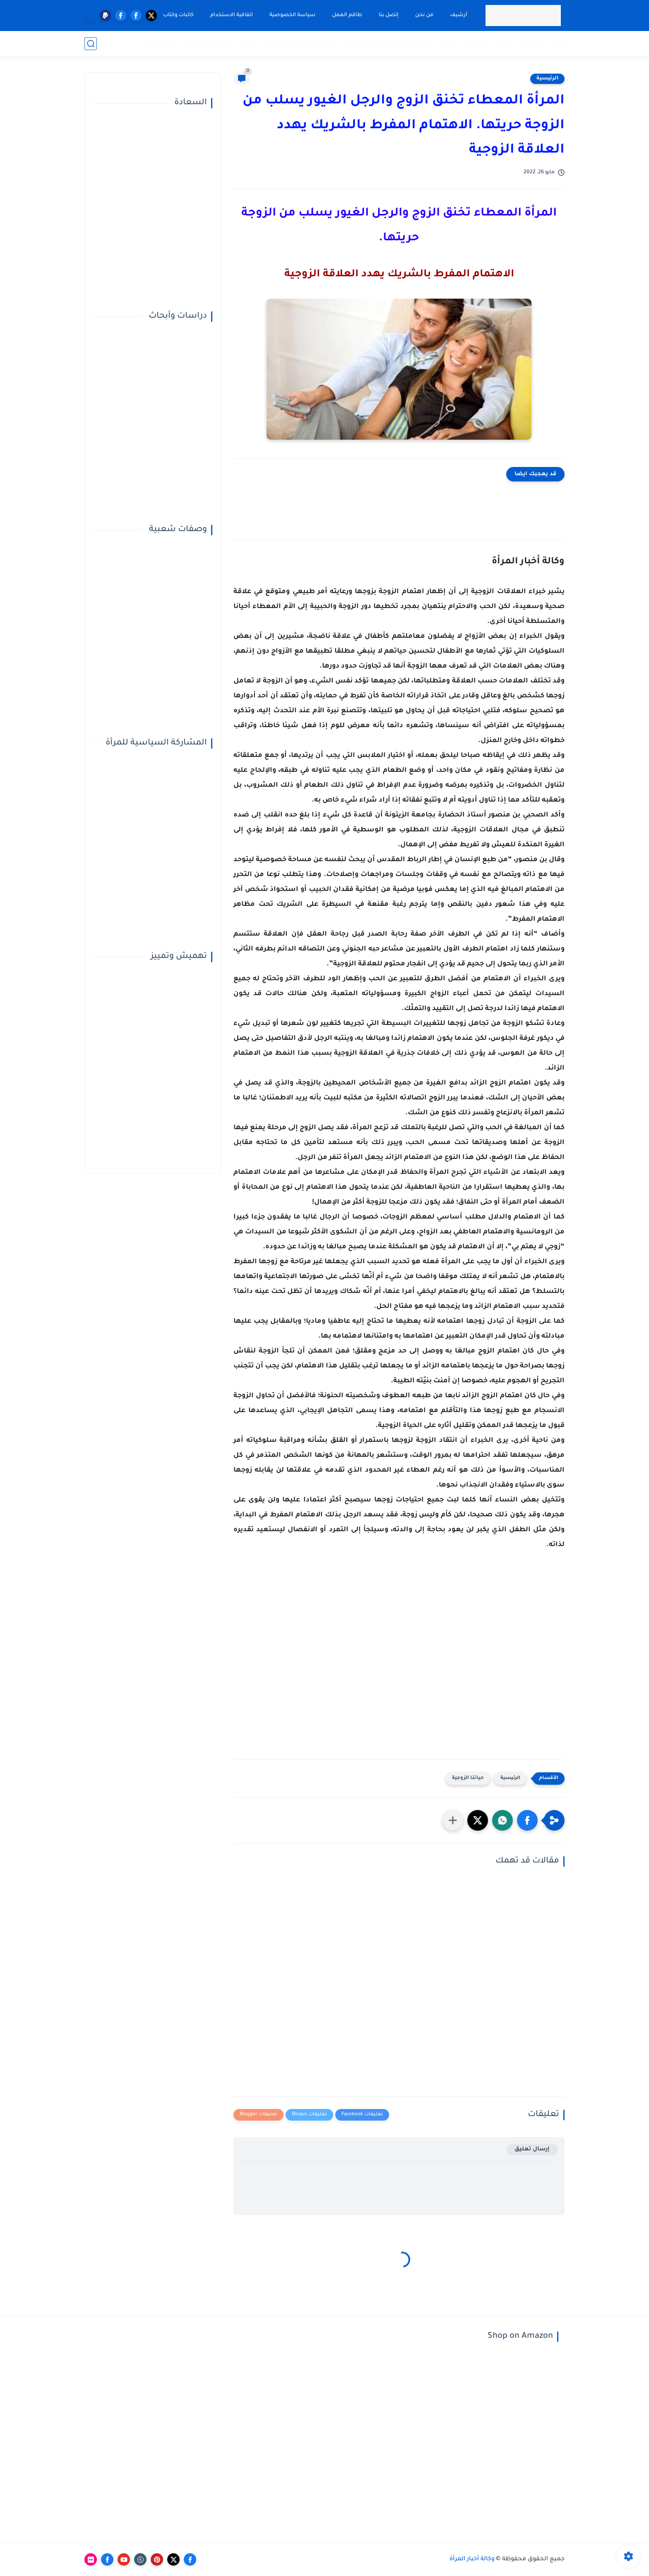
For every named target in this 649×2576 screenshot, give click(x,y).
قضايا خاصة (160, 43)
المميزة (472, 43)
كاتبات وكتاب (178, 15)
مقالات (245, 43)
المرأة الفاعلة (414, 43)
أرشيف (458, 15)
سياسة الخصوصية (292, 15)
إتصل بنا (389, 15)
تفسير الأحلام (282, 43)
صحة (447, 43)
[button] (527, 1820)
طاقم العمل (347, 15)
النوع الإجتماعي (206, 43)
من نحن (424, 15)
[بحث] (90, 43)
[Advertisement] (399, 1661)
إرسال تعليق (532, 2149)
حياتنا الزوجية (468, 1778)
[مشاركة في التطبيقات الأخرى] (452, 1820)
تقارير (557, 43)
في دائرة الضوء (366, 43)
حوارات (500, 43)
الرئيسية (547, 78)
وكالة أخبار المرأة (472, 2559)
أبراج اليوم (323, 43)
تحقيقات (530, 43)
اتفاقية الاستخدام (231, 15)
